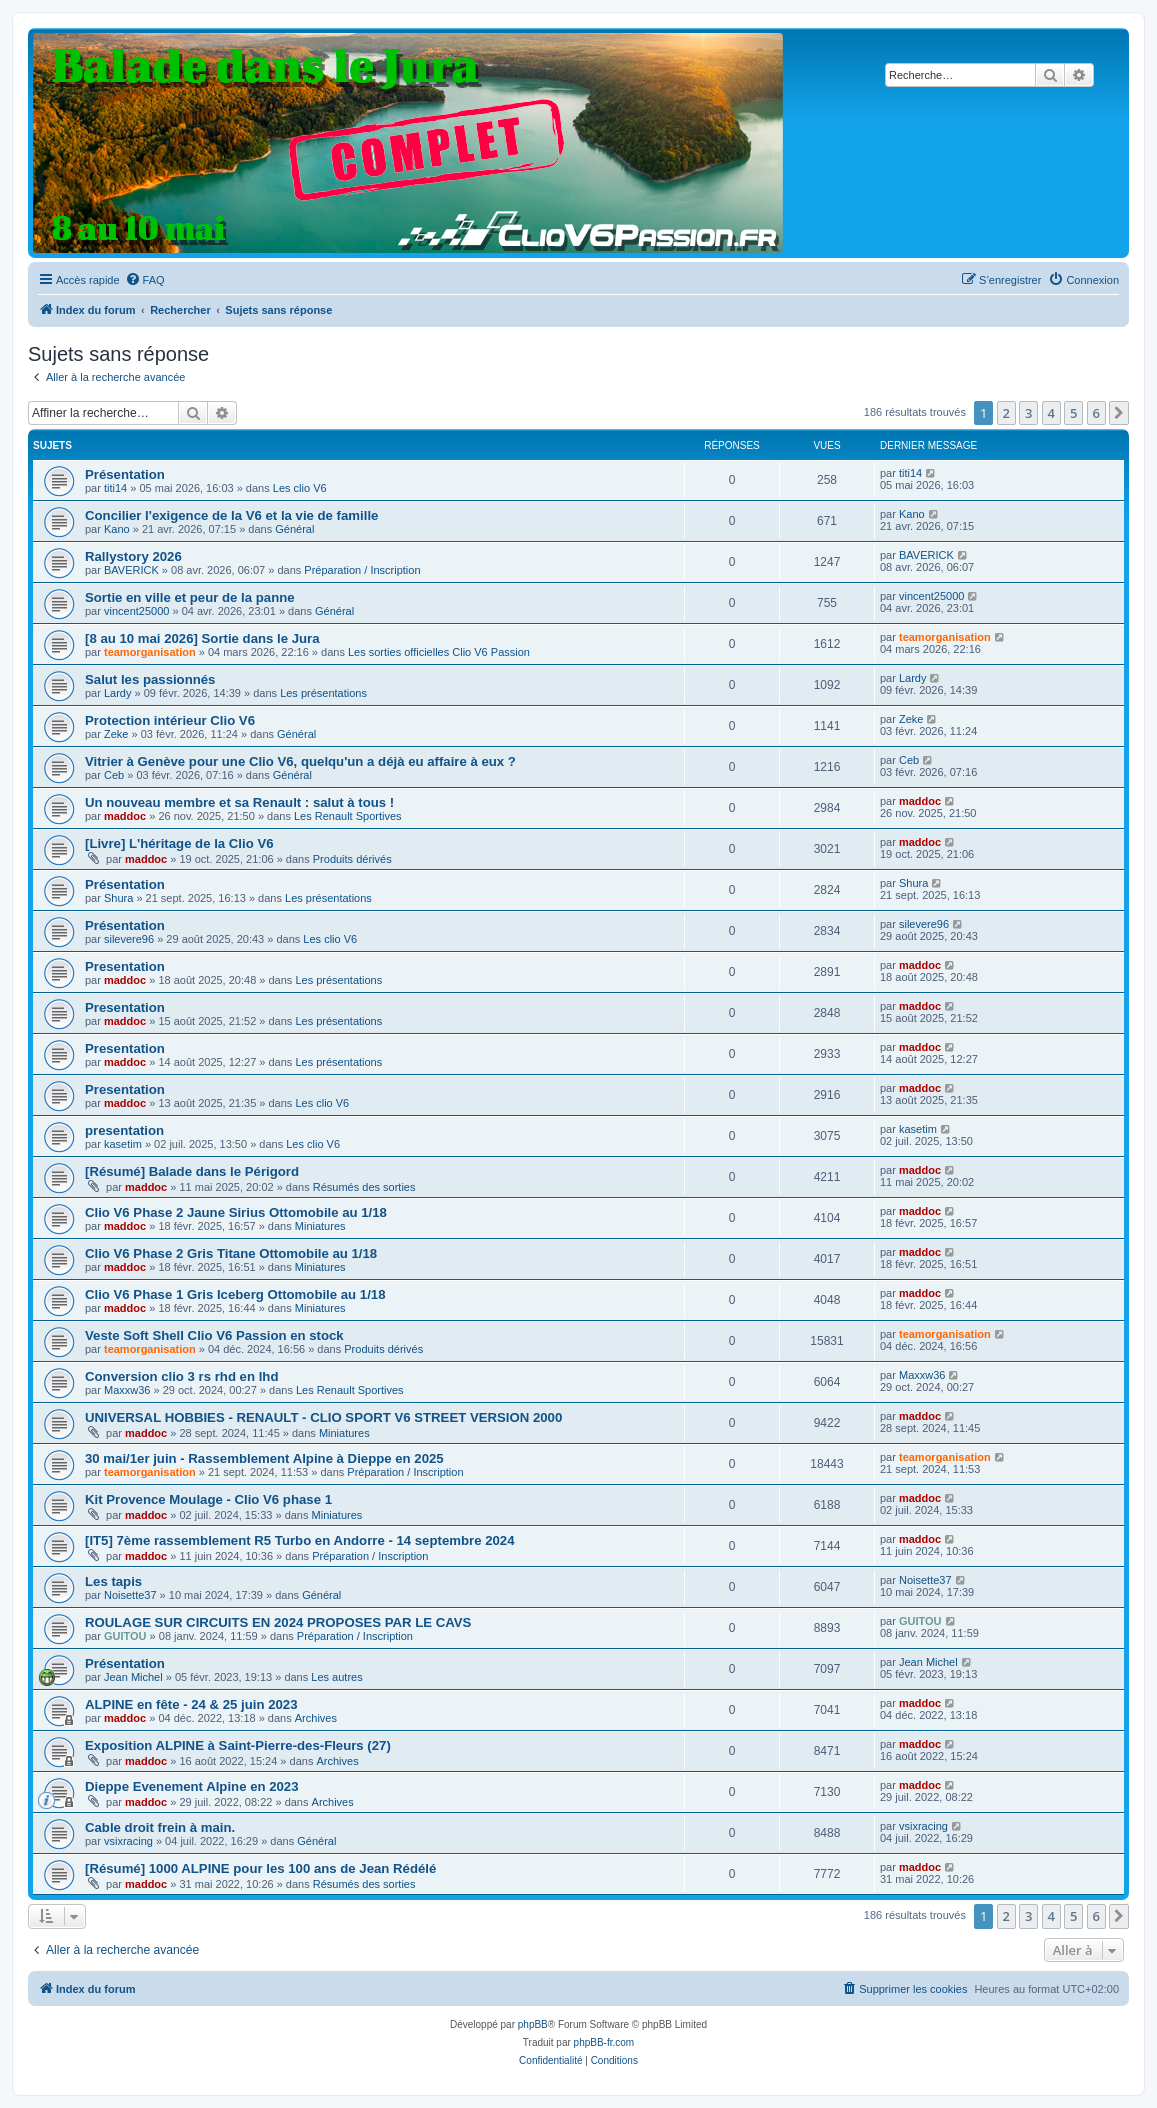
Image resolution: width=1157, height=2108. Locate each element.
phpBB (533, 2024)
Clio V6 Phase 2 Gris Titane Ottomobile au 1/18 (231, 1253)
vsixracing (128, 1841)
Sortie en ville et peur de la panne (190, 597)
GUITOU (125, 1636)
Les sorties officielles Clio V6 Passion (439, 652)
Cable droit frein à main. (160, 1827)
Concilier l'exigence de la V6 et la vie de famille (231, 515)
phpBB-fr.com (604, 2042)
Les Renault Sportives (348, 816)
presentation (124, 1130)
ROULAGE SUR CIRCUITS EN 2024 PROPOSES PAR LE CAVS (278, 1622)
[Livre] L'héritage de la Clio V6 (179, 843)
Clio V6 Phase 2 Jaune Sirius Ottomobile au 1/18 (236, 1212)
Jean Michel (133, 1677)
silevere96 (129, 939)
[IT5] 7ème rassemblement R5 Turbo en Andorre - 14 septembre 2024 (299, 1540)
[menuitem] (145, 280)
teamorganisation (150, 652)
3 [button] (1028, 413)
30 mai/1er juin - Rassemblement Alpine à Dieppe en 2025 (264, 1458)
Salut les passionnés (150, 679)
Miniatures (320, 1226)
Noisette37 (130, 1595)
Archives (316, 1718)
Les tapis (113, 1581)
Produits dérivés (352, 859)
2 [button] (1006, 413)
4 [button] (1051, 413)
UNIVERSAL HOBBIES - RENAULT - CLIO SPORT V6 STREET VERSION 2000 (323, 1417)
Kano (117, 529)
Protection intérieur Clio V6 (170, 720)
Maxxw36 (127, 1390)
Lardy (118, 693)
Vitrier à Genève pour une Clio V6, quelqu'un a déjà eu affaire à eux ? (300, 761)
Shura (118, 898)
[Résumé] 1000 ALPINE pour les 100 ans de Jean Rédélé (260, 1868)
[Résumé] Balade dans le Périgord (192, 1171)
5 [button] (1073, 413)
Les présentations (323, 693)
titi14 (115, 488)
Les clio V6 (300, 488)
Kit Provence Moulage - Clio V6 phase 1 (208, 1499)
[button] (1119, 413)
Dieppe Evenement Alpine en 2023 (192, 1786)
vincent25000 (136, 611)
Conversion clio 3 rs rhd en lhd (181, 1376)
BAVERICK (131, 570)
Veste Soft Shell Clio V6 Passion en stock (214, 1335)
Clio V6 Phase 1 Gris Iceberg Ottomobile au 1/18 (235, 1294)
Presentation (125, 966)
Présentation (125, 474)
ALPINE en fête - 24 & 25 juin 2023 (191, 1704)
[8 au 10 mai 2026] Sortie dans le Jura (202, 638)
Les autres (336, 1677)
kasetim (123, 1144)
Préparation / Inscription (362, 570)
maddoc (125, 816)
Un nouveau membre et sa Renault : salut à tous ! (239, 802)
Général (294, 529)
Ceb (114, 775)
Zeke (116, 734)
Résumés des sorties (364, 1187)
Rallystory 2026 (133, 556)
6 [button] (1096, 413)
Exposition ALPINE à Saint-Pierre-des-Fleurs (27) (238, 1745)
